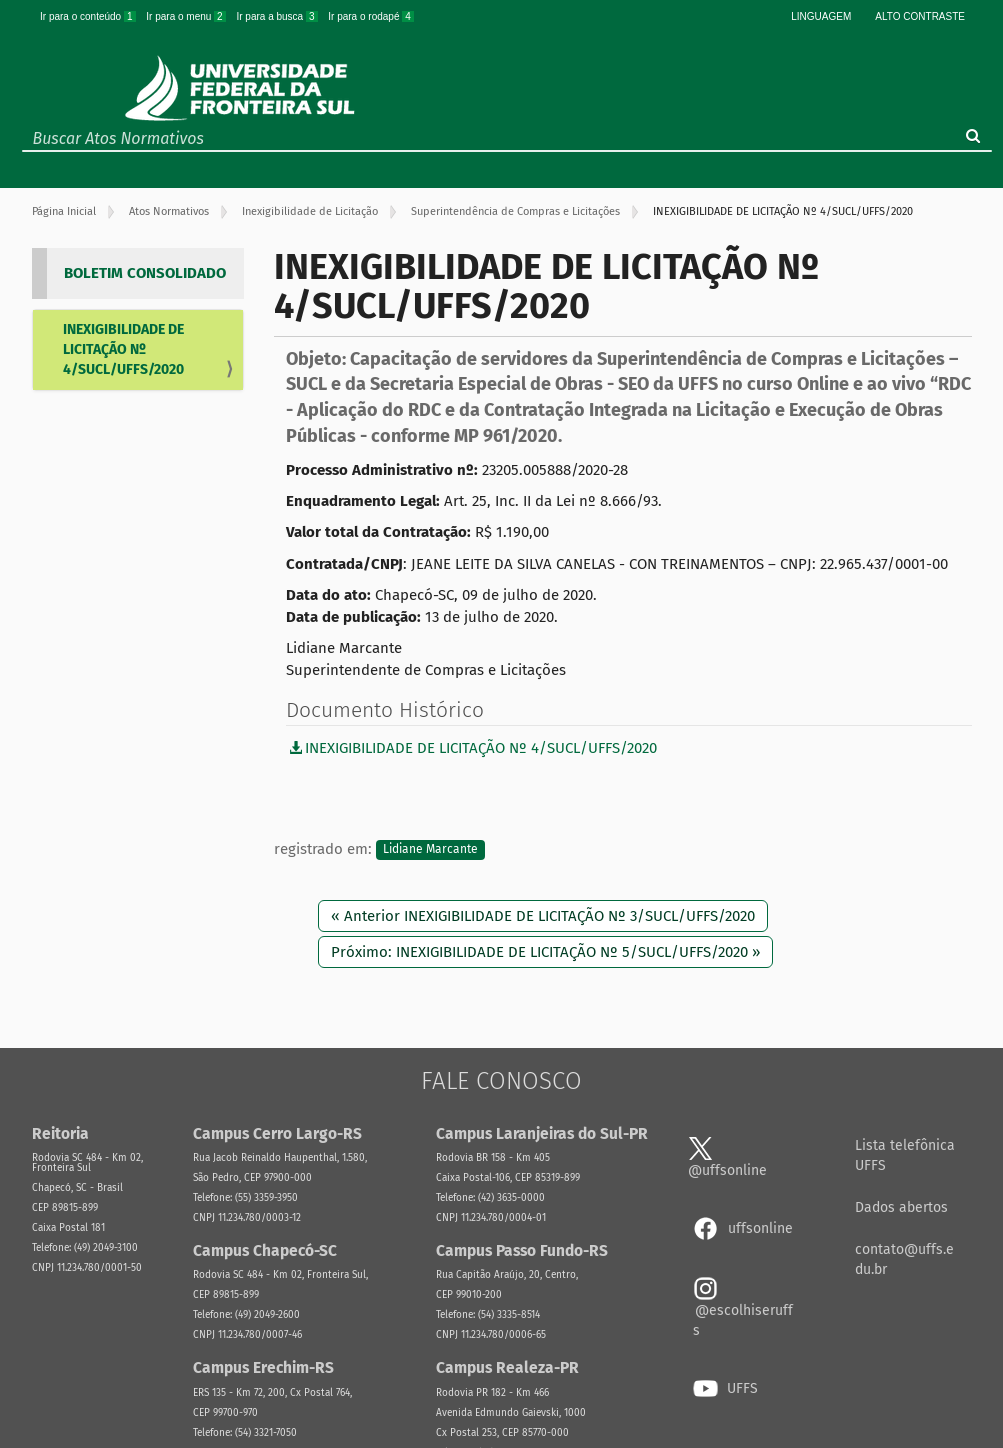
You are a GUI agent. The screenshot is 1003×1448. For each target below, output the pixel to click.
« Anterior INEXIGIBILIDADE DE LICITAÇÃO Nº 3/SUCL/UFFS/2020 (543, 916)
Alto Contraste (920, 16)
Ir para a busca (278, 16)
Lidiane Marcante (430, 850)
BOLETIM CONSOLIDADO (145, 273)
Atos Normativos (169, 211)
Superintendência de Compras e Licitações (515, 211)
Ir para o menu (187, 16)
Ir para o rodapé (371, 16)
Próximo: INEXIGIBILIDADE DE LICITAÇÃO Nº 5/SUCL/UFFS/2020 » (545, 952)
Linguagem (821, 16)
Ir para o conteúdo (89, 16)
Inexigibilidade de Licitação (310, 211)
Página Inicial (64, 211)
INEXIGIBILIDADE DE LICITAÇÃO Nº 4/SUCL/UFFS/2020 (123, 349)
